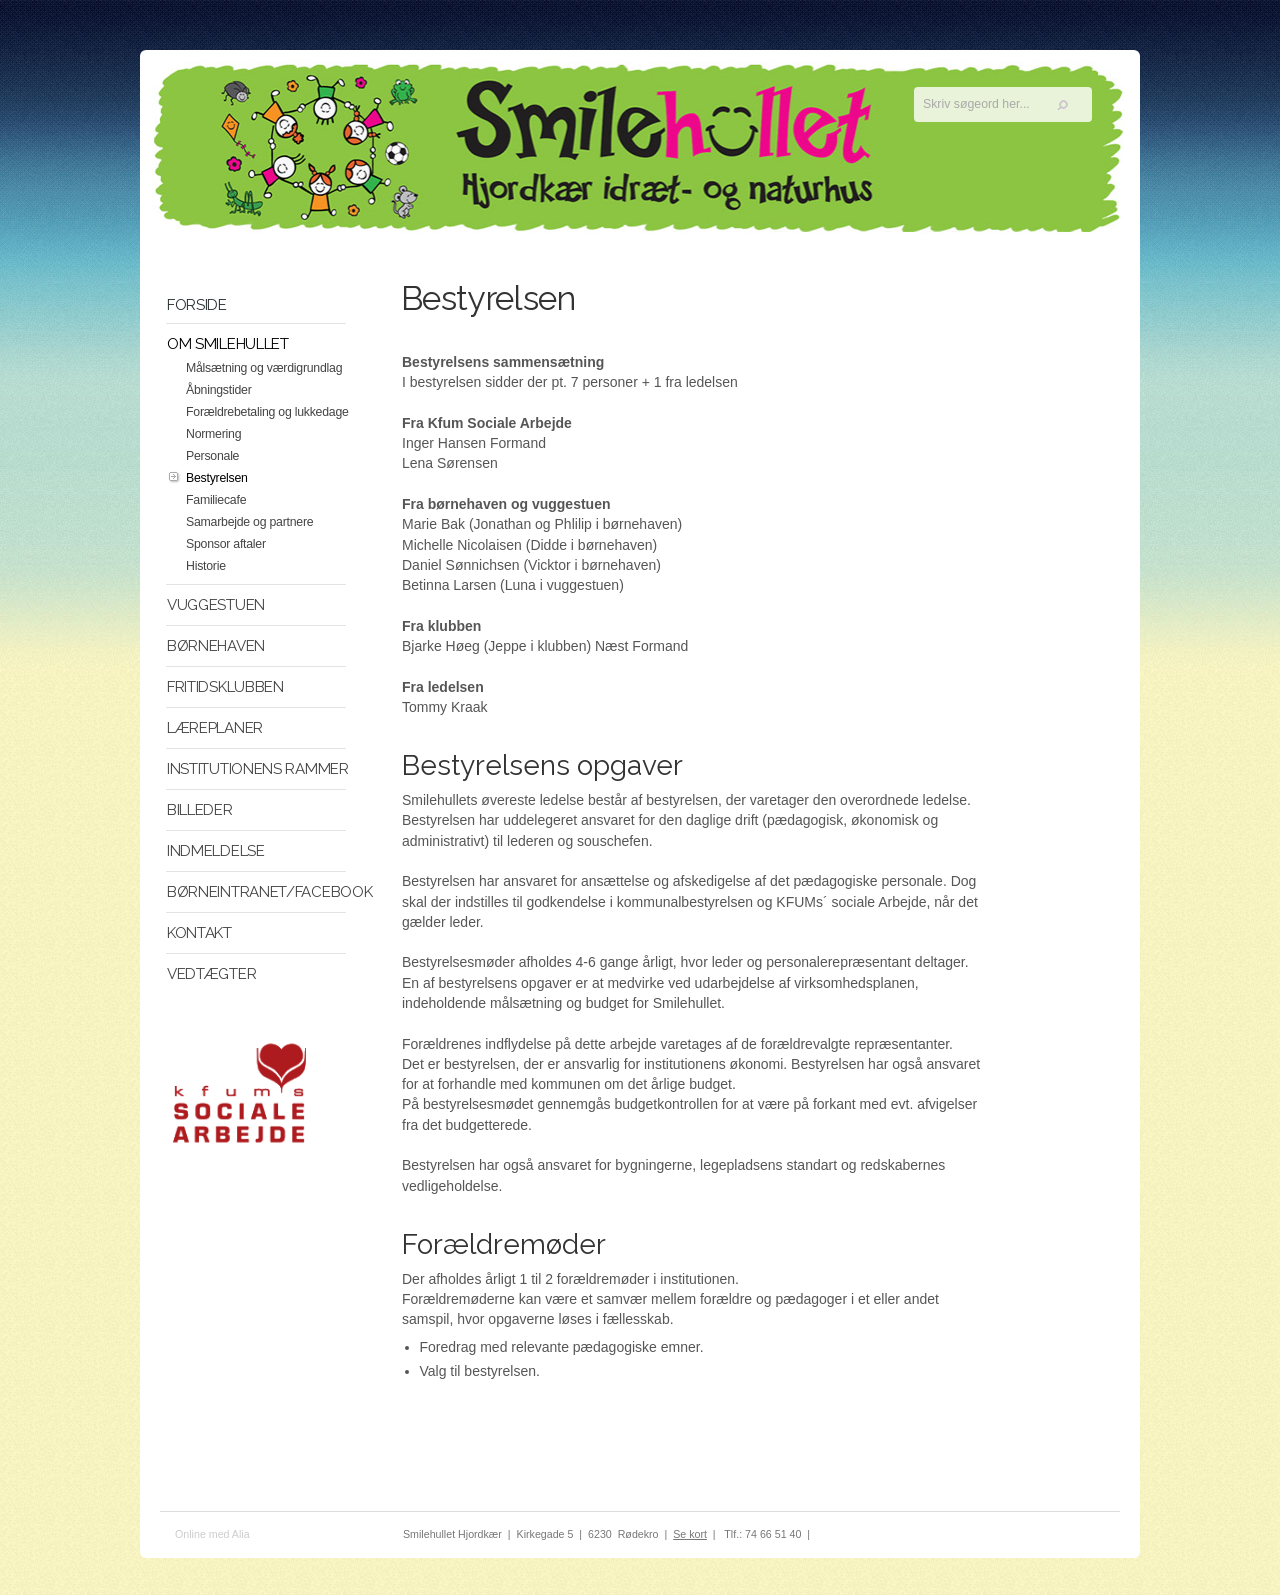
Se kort (690, 1534)
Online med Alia (212, 1534)
